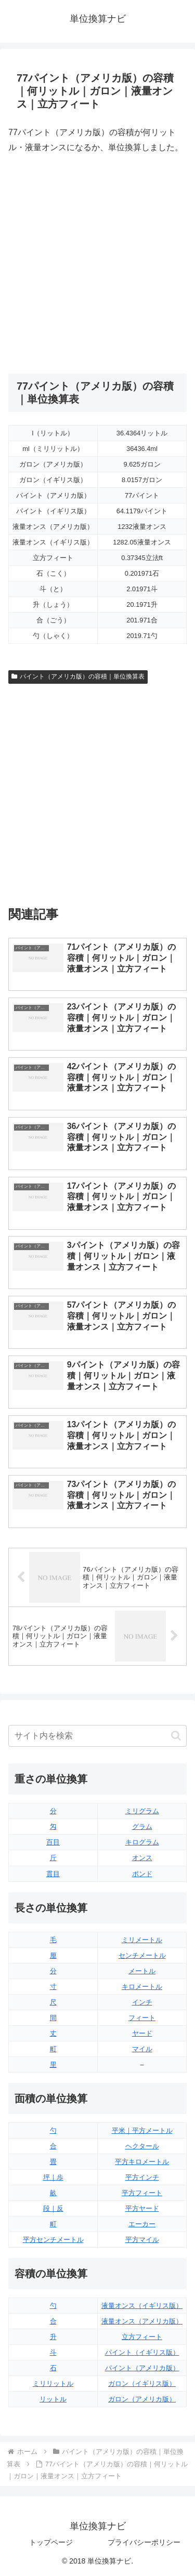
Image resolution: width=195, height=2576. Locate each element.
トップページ (51, 2542)
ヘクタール (142, 2146)
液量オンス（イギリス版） (142, 2305)
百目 (53, 1842)
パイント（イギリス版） (142, 2352)
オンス (142, 1858)
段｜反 (53, 2208)
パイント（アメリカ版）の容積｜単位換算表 (78, 676)
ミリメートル (142, 1940)
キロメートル (142, 1986)
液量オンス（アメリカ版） (142, 2321)
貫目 (53, 1874)
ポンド (142, 1874)
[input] (97, 1736)
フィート (141, 2018)
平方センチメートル (53, 2239)
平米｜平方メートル (142, 2130)
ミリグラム (142, 1811)
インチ (142, 2002)
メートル (141, 1971)
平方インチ (142, 2177)
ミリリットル (53, 2383)
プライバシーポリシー (144, 2542)
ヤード (142, 2033)
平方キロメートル (142, 2162)
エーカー (141, 2224)
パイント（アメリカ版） (142, 2368)
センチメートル (142, 1955)
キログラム (142, 1842)
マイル (142, 2049)
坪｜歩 (53, 2177)
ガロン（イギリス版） (142, 2383)
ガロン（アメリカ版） (142, 2399)
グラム (142, 1826)
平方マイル (142, 2239)
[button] (176, 1736)
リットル (53, 2399)
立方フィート (142, 2337)
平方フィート (142, 2193)
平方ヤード (142, 2208)
